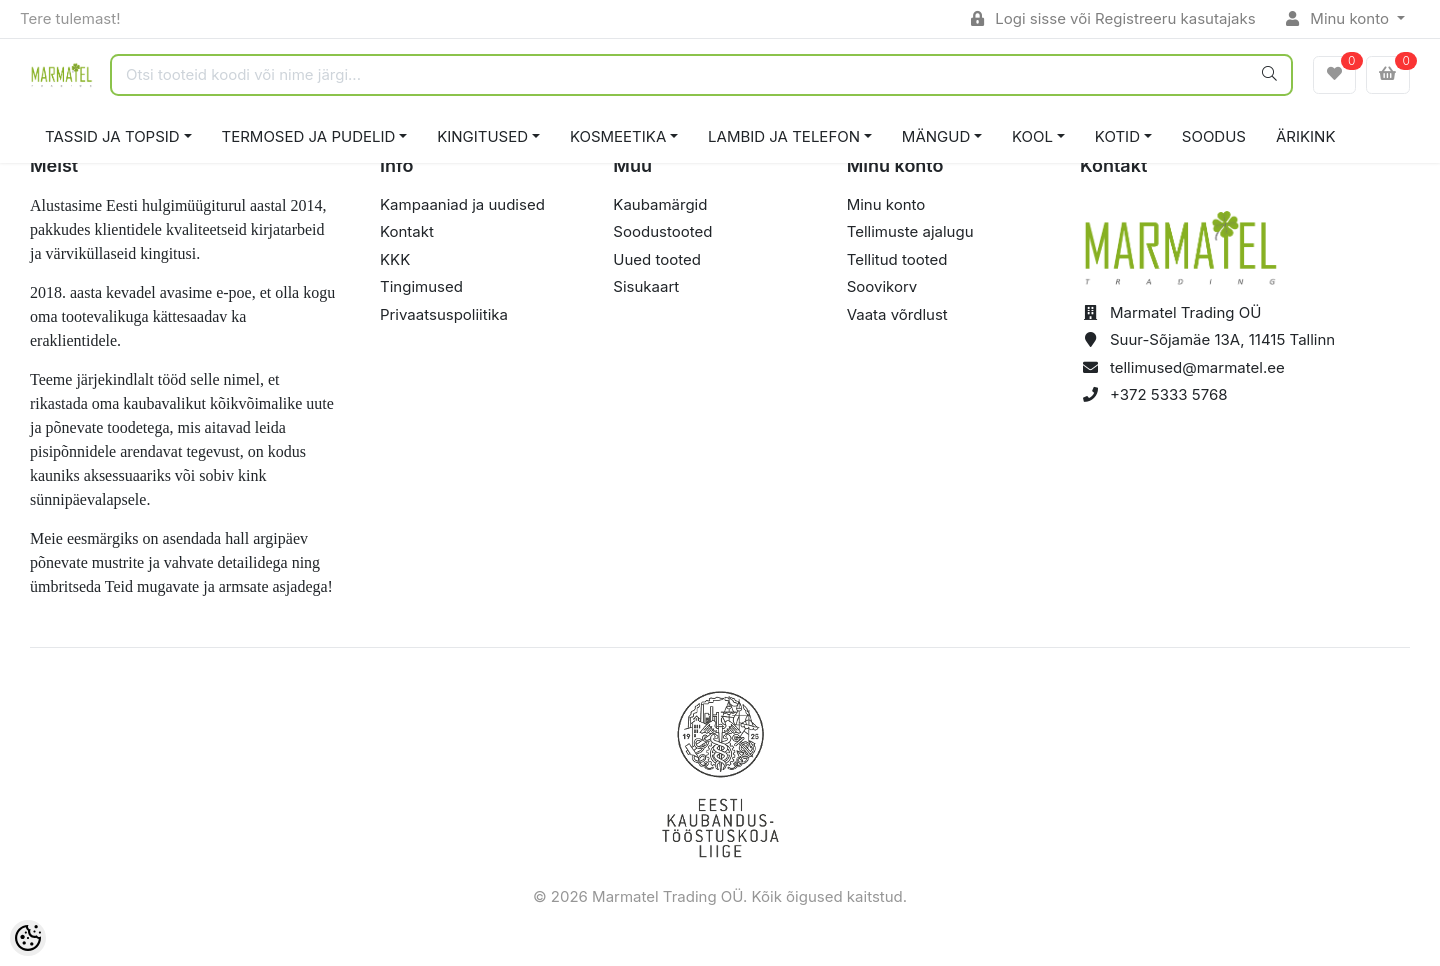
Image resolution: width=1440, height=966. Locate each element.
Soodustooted (662, 231)
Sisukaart (646, 286)
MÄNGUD (936, 136)
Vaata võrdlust (897, 314)
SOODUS (1214, 136)
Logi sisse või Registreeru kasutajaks (1113, 18)
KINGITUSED (482, 136)
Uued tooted (657, 259)
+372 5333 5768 (1169, 394)
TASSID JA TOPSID (112, 136)
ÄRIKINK (1306, 136)
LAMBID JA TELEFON (784, 136)
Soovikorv (882, 286)
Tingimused (421, 286)
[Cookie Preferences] (28, 938)
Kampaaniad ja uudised (462, 204)
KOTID (1117, 136)
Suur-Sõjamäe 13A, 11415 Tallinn (1222, 339)
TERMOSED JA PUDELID (309, 136)
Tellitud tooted (897, 259)
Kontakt (407, 231)
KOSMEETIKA (618, 136)
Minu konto (1340, 18)
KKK (395, 259)
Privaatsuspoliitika (444, 314)
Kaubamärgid (660, 204)
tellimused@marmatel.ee (1197, 367)
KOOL (1032, 136)
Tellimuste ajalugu (910, 231)
